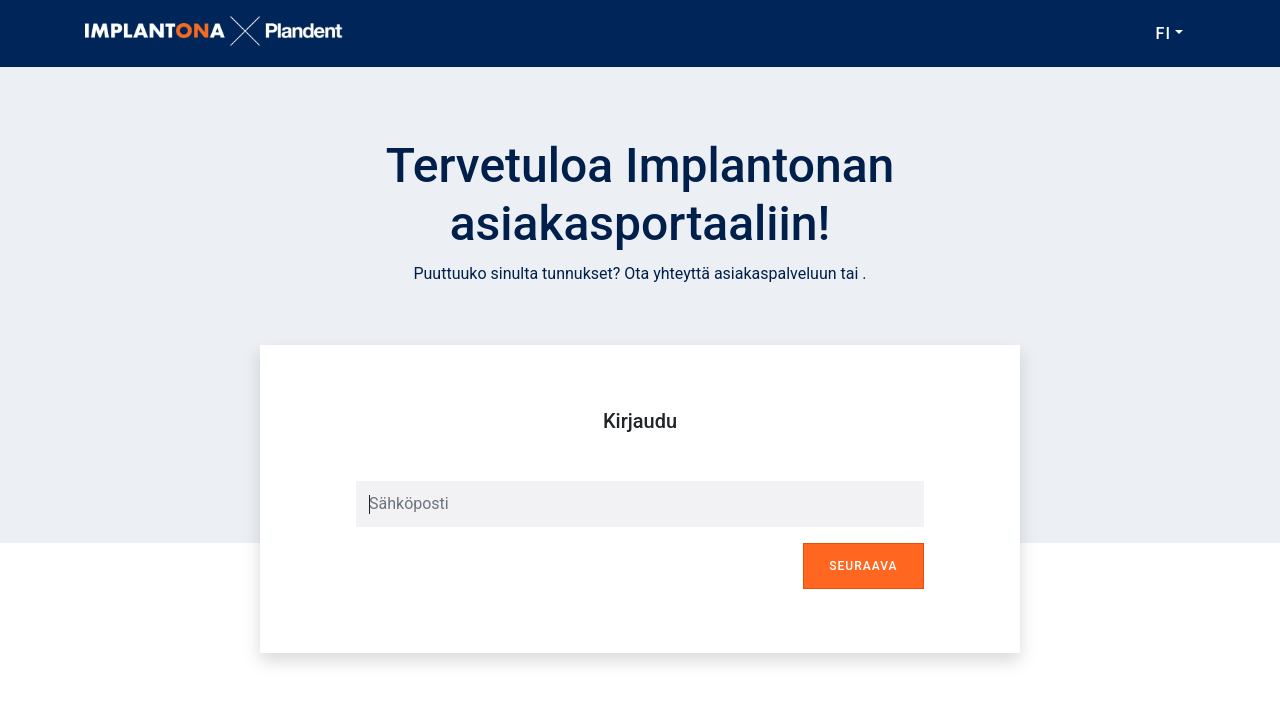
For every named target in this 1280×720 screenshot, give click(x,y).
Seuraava (863, 566)
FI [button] (1163, 33)
